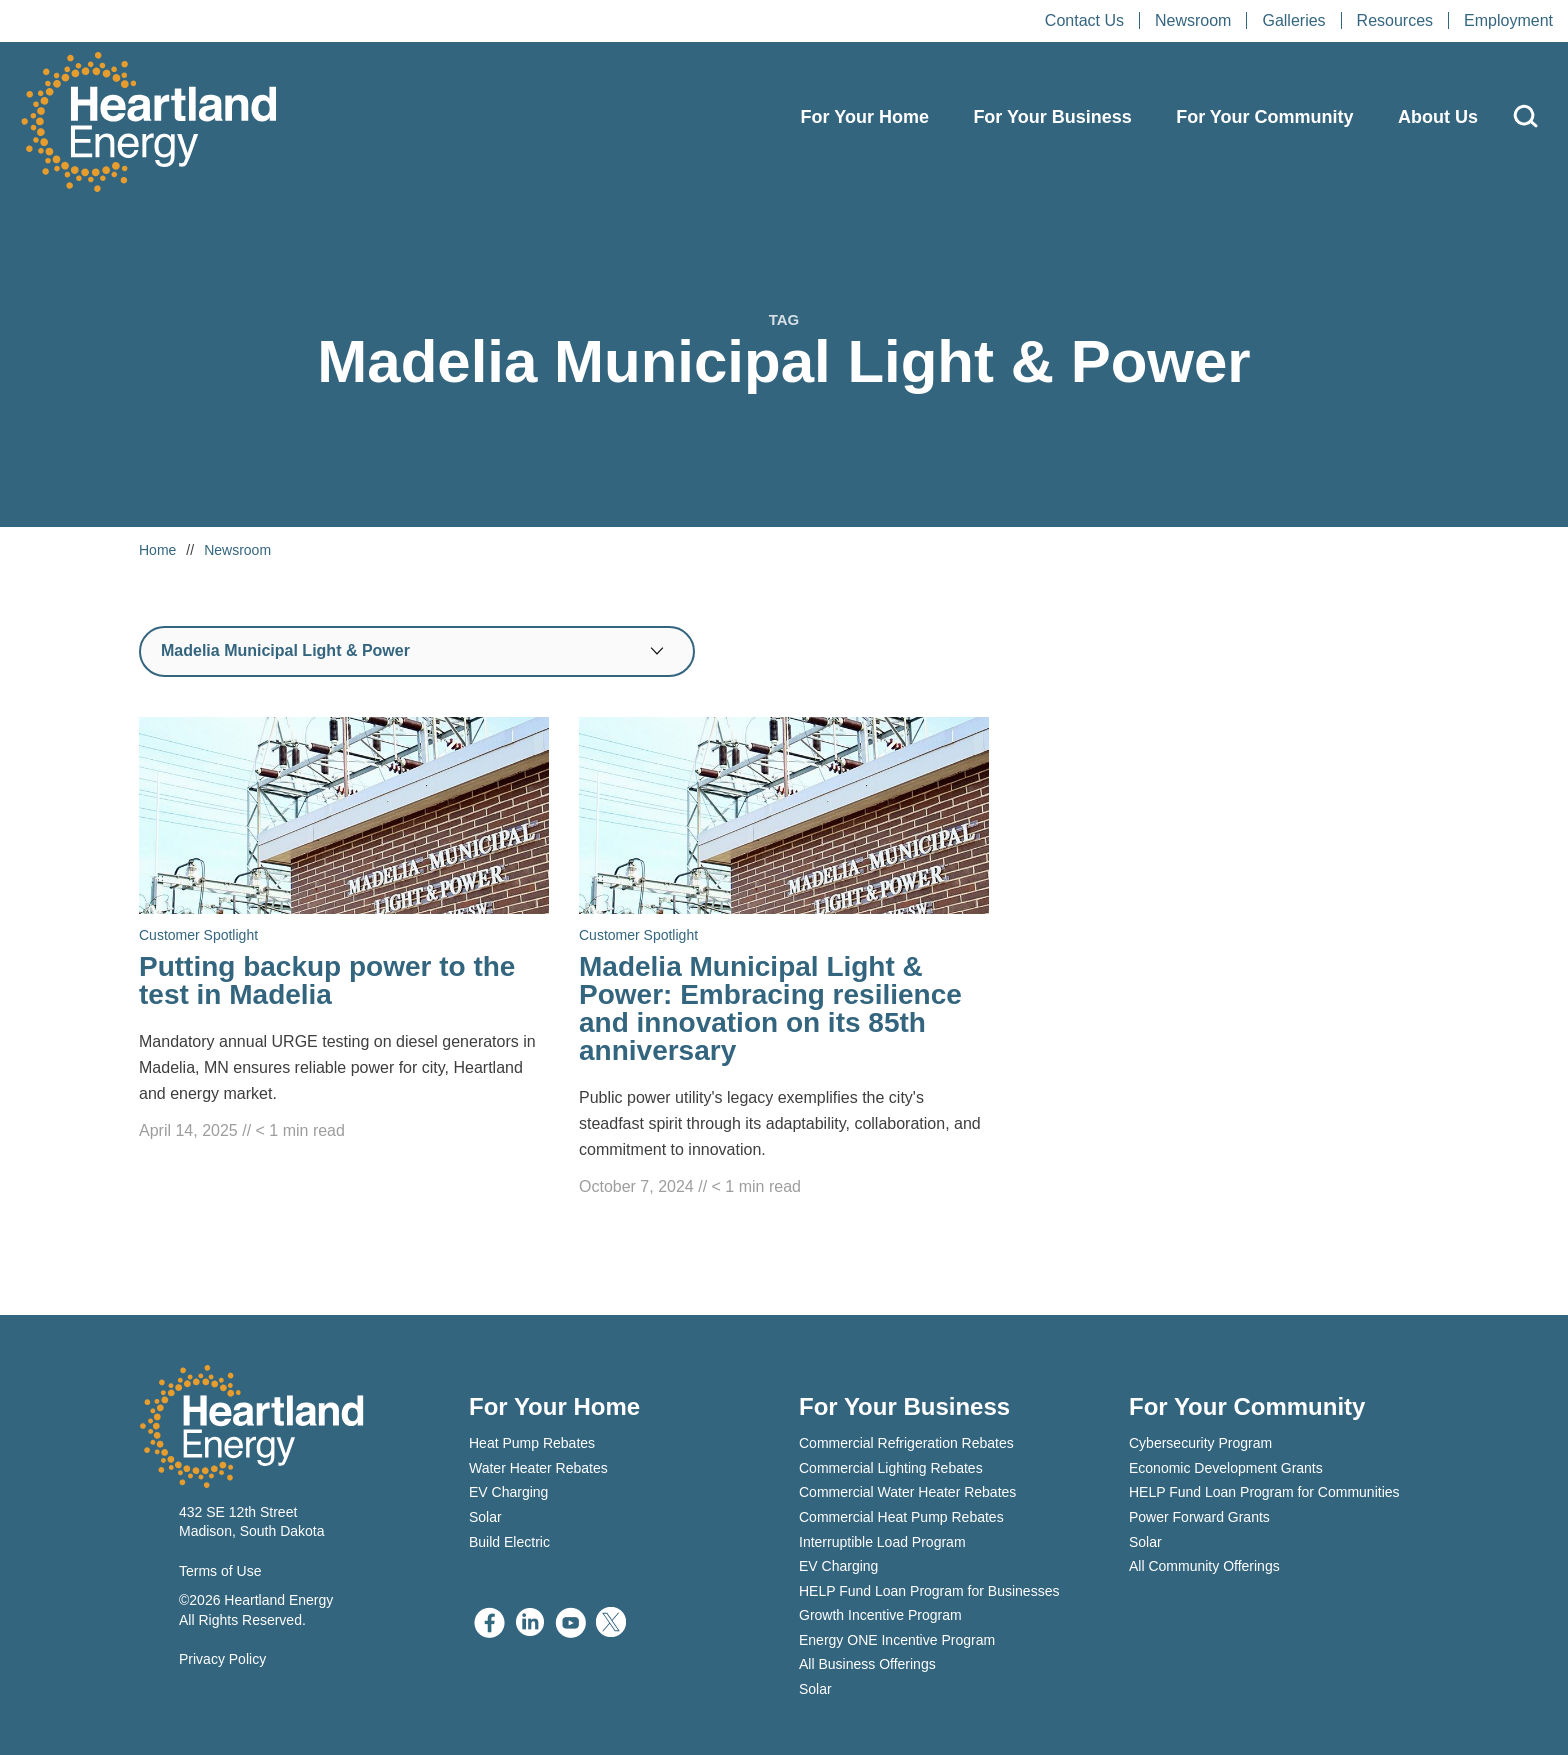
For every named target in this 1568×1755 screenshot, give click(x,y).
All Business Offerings (867, 1664)
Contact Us (1084, 20)
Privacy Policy (222, 1659)
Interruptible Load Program (882, 1542)
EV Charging (508, 1492)
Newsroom (1193, 20)
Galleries (1293, 20)
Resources (1395, 20)
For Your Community (1264, 117)
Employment (1508, 20)
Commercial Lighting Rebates (891, 1468)
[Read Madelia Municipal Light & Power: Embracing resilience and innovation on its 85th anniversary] (784, 959)
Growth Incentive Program (880, 1615)
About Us (1438, 117)
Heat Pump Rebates (532, 1443)
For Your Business (1052, 117)
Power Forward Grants (1199, 1517)
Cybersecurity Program (1200, 1443)
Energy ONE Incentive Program (897, 1640)
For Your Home (865, 117)
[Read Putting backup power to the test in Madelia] (344, 931)
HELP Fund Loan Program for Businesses (929, 1591)
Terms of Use (220, 1571)
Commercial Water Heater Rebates (907, 1492)
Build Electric (509, 1542)
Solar (485, 1517)
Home (157, 550)
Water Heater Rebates (538, 1468)
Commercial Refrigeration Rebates (906, 1443)
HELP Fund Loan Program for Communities (1264, 1492)
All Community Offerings (1204, 1566)
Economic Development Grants (1226, 1468)
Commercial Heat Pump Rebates (901, 1517)
